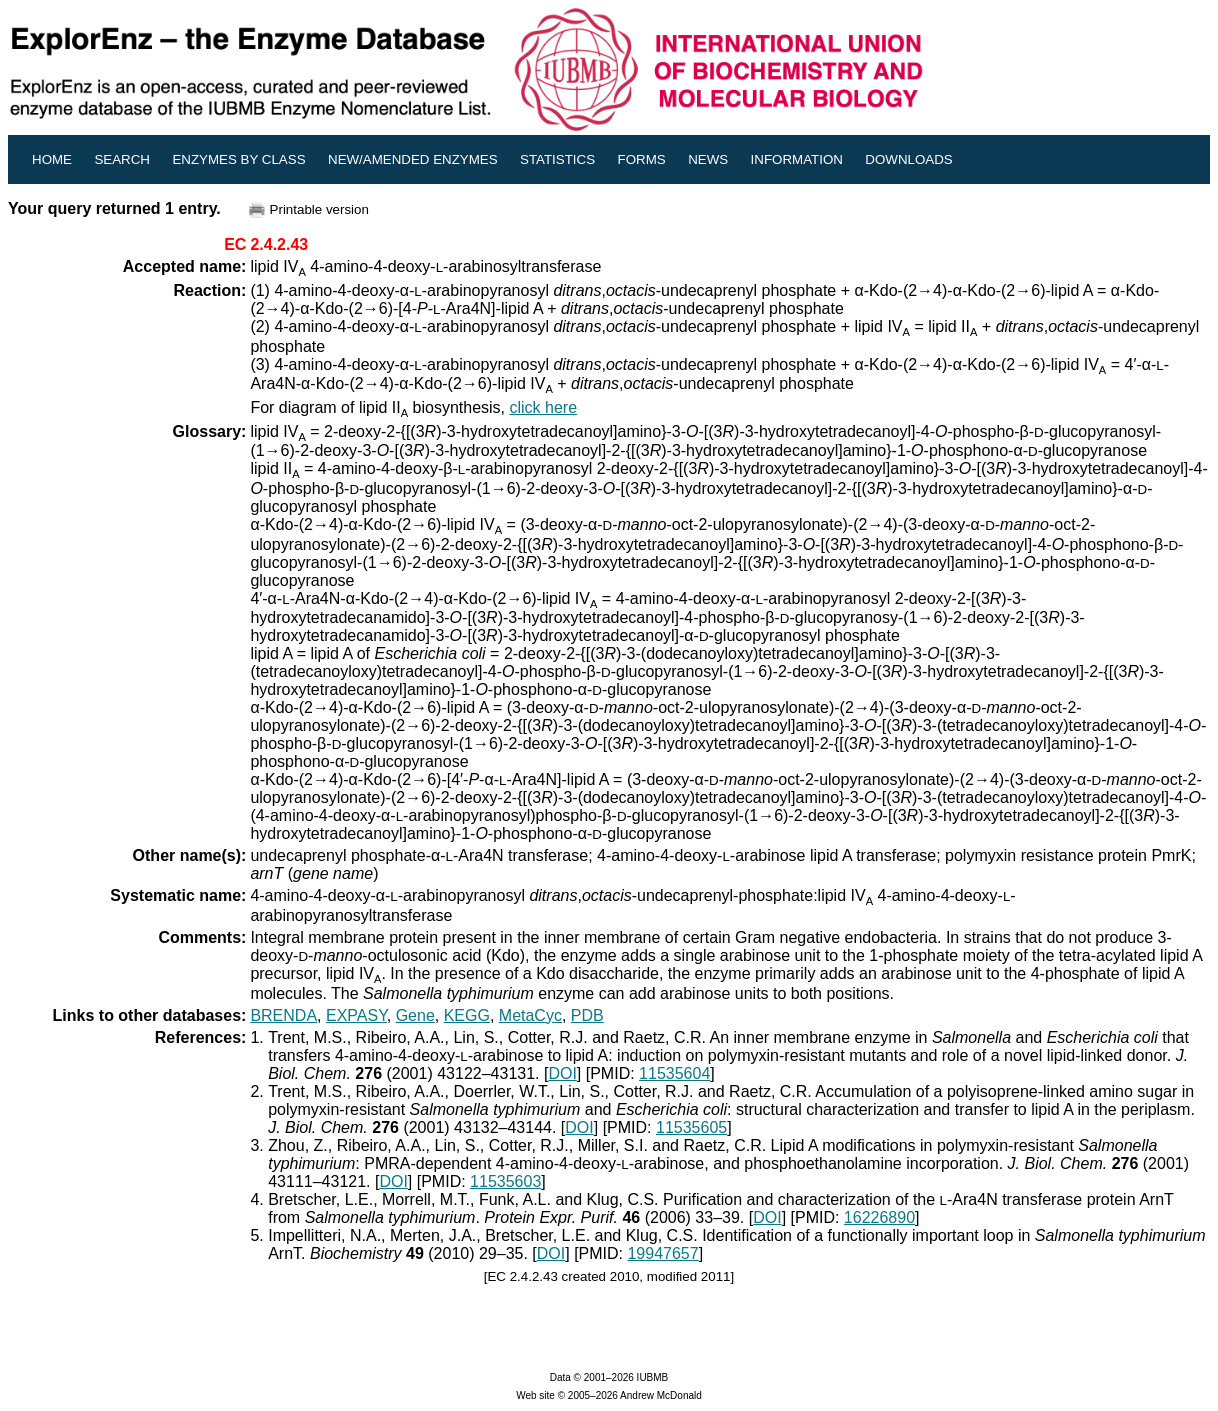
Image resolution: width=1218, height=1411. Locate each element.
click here (543, 407)
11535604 (674, 1073)
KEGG (467, 1015)
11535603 (505, 1181)
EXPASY (356, 1015)
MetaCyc (530, 1015)
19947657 (662, 1253)
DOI (562, 1073)
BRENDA (283, 1015)
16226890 (879, 1217)
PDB (587, 1015)
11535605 (691, 1127)
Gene (415, 1015)
